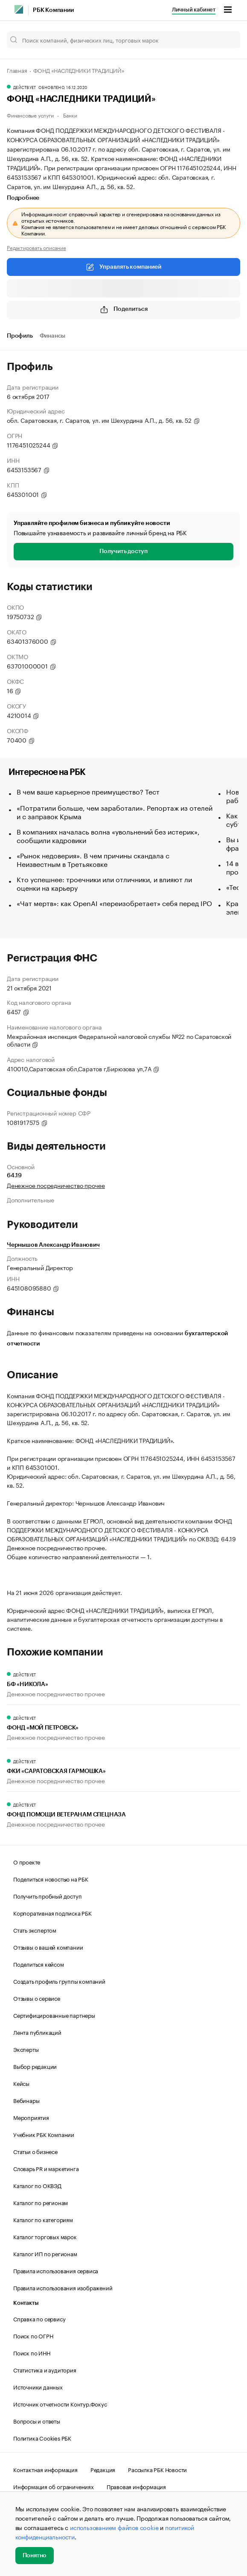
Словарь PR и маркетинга (45, 2168)
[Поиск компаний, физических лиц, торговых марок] (123, 39)
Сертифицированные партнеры (54, 2015)
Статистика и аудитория (44, 2369)
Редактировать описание (36, 247)
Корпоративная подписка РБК (52, 1912)
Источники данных (38, 2386)
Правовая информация (136, 2486)
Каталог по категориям (43, 2219)
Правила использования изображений (62, 2287)
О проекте (26, 1861)
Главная (17, 70)
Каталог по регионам (40, 2202)
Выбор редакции (35, 2066)
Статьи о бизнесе (35, 2151)
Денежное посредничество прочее (56, 1185)
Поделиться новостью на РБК (50, 1878)
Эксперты (25, 2049)
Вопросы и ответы (36, 2420)
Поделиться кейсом (38, 1963)
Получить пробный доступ (47, 1895)
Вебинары (26, 2100)
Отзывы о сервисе (36, 1998)
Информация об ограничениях (53, 2486)
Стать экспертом (34, 1929)
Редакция (102, 2469)
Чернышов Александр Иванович (53, 1245)
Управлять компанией (123, 267)
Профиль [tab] (20, 336)
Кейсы (21, 2083)
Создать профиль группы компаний (59, 1980)
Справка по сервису (39, 2318)
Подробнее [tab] (23, 198)
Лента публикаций (37, 2032)
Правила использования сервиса (55, 2270)
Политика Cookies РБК (42, 2437)
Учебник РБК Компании (43, 2134)
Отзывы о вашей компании (48, 1946)
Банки (70, 115)
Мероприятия (31, 2117)
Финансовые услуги (30, 115)
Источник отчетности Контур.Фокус (60, 2403)
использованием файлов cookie (114, 2527)
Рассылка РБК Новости (157, 2469)
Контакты (25, 2303)
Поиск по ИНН (31, 2352)
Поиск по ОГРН (33, 2335)
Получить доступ (123, 551)
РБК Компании (53, 10)
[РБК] (19, 9)
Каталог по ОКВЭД (37, 2185)
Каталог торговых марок (45, 2236)
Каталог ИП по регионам (45, 2253)
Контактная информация (45, 2469)
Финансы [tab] (53, 336)
